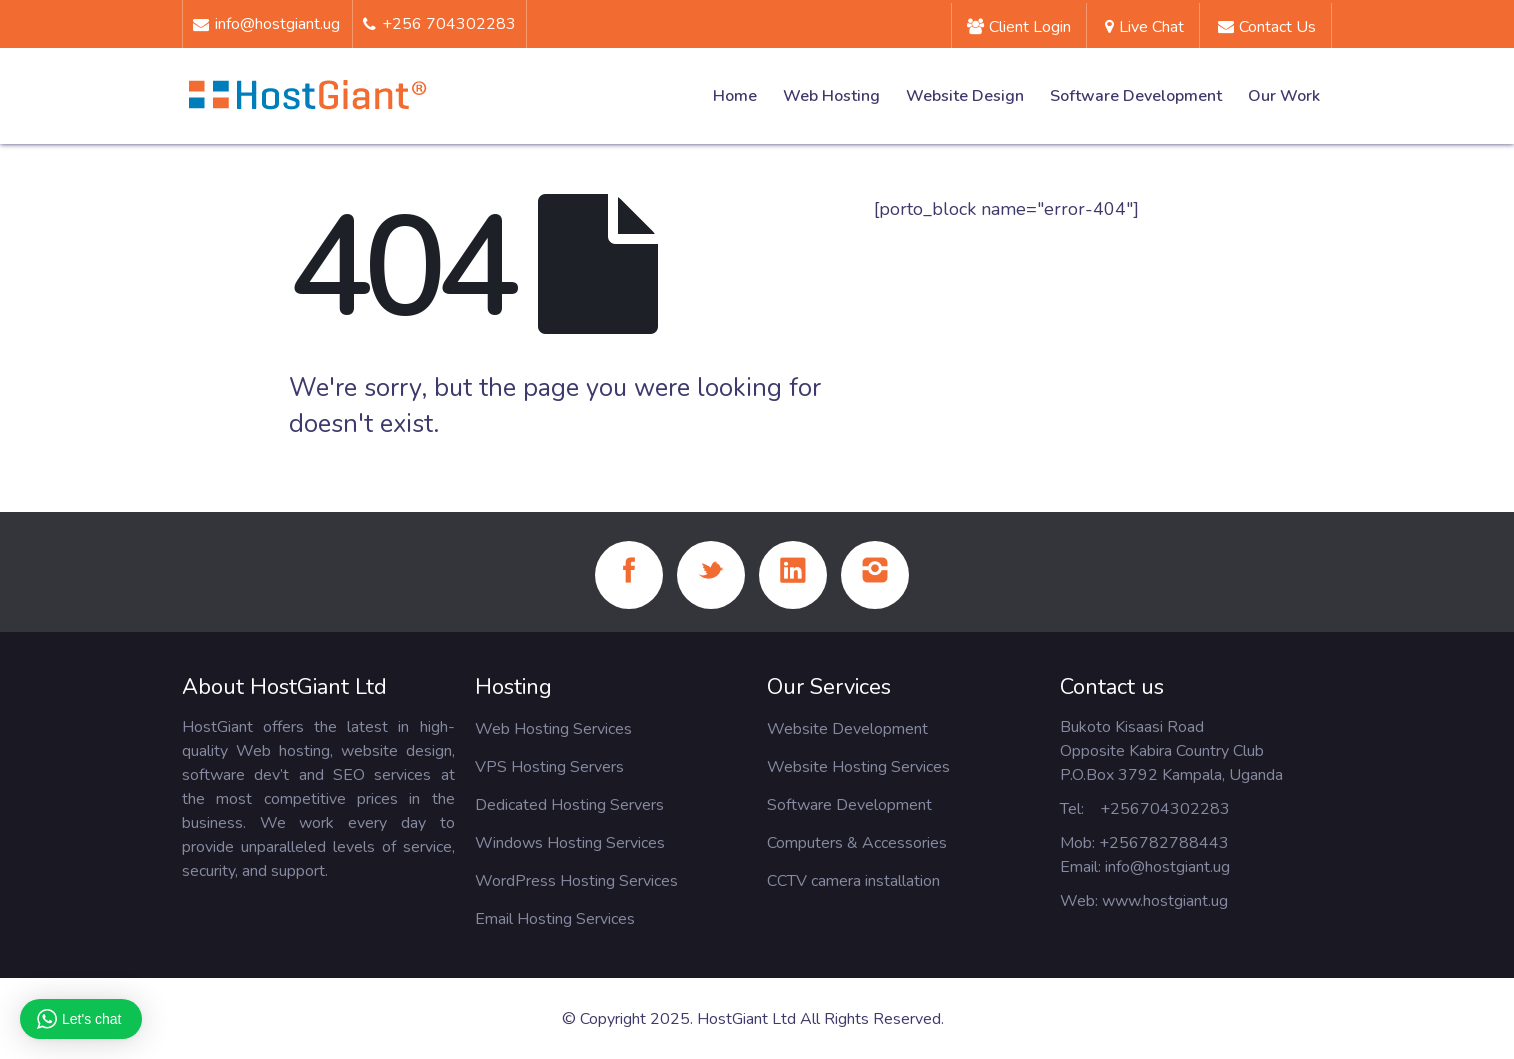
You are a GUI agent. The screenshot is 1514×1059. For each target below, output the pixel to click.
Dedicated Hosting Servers (569, 805)
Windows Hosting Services (570, 843)
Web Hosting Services (553, 729)
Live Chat (1144, 27)
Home (735, 96)
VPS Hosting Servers (549, 767)
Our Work (1284, 96)
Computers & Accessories (857, 843)
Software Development (1136, 96)
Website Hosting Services (858, 767)
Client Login (1019, 27)
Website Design (965, 96)
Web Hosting (831, 96)
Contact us (1267, 27)
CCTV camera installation (853, 881)
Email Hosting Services (555, 919)
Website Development (847, 729)
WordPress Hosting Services (576, 881)
